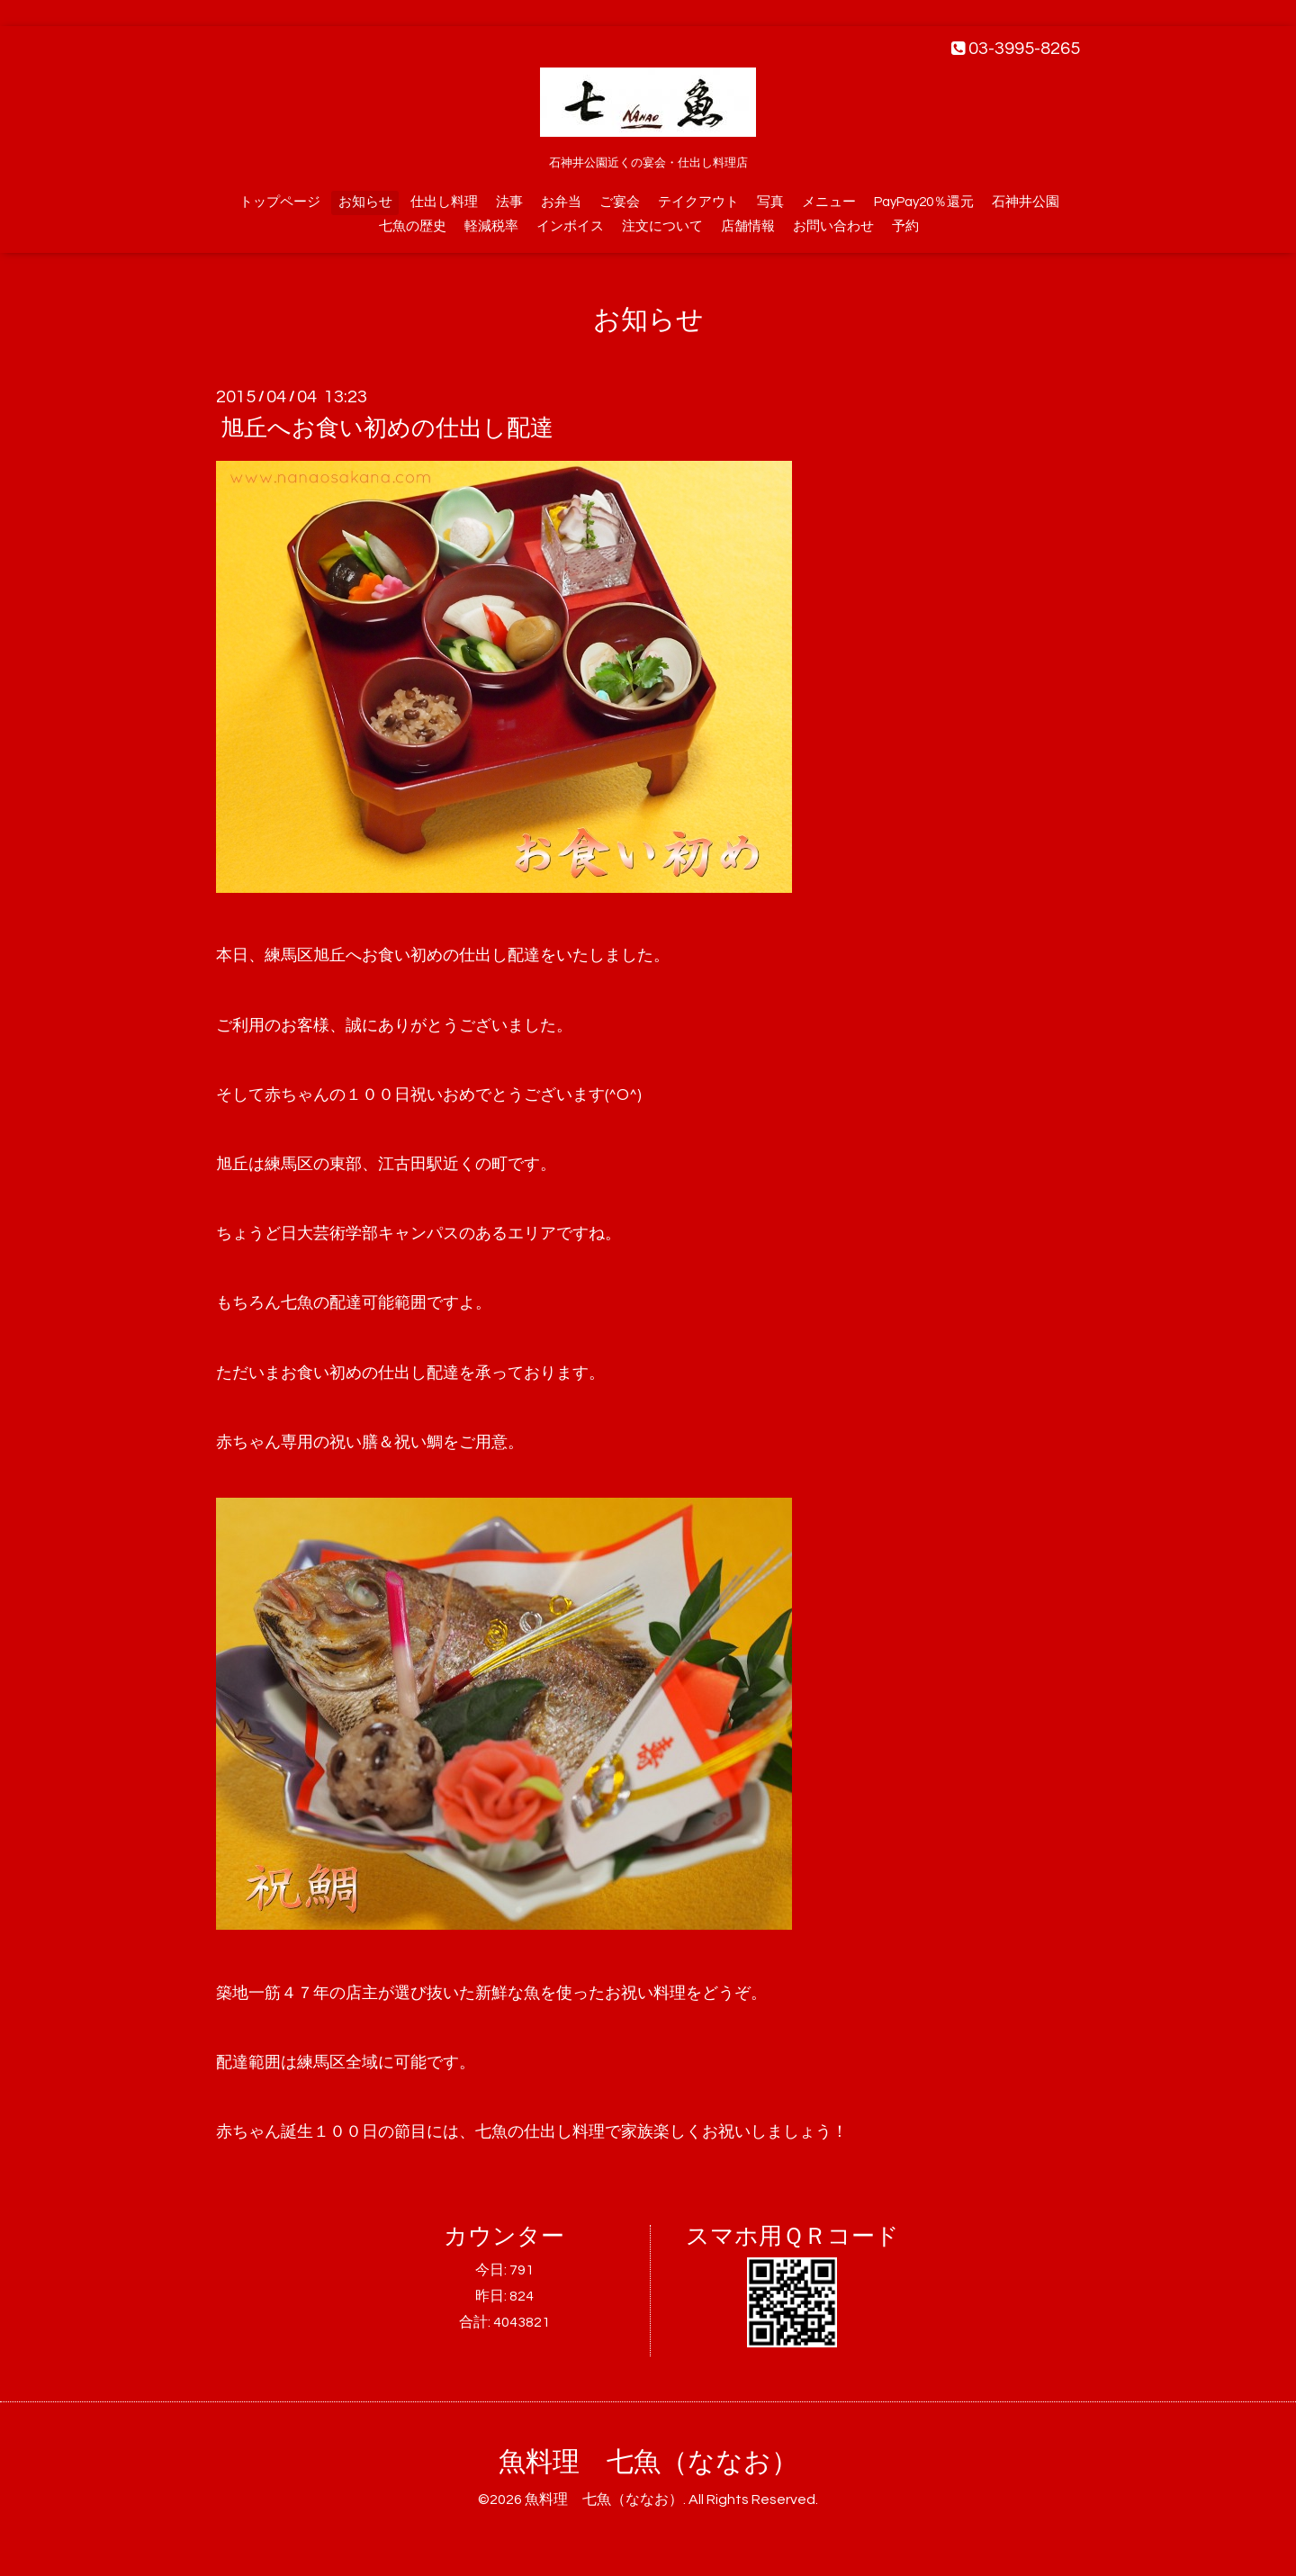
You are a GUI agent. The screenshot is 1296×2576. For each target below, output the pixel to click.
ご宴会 (619, 202)
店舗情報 (748, 226)
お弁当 (561, 202)
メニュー (829, 202)
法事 (509, 202)
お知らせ (365, 202)
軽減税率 (491, 226)
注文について (662, 226)
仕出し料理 (444, 202)
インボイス (570, 226)
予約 (905, 226)
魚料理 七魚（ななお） (648, 2462)
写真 (770, 202)
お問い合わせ (833, 226)
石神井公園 (1025, 202)
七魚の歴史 (412, 226)
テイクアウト (698, 202)
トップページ (279, 202)
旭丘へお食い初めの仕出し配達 (387, 428)
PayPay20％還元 (924, 202)
